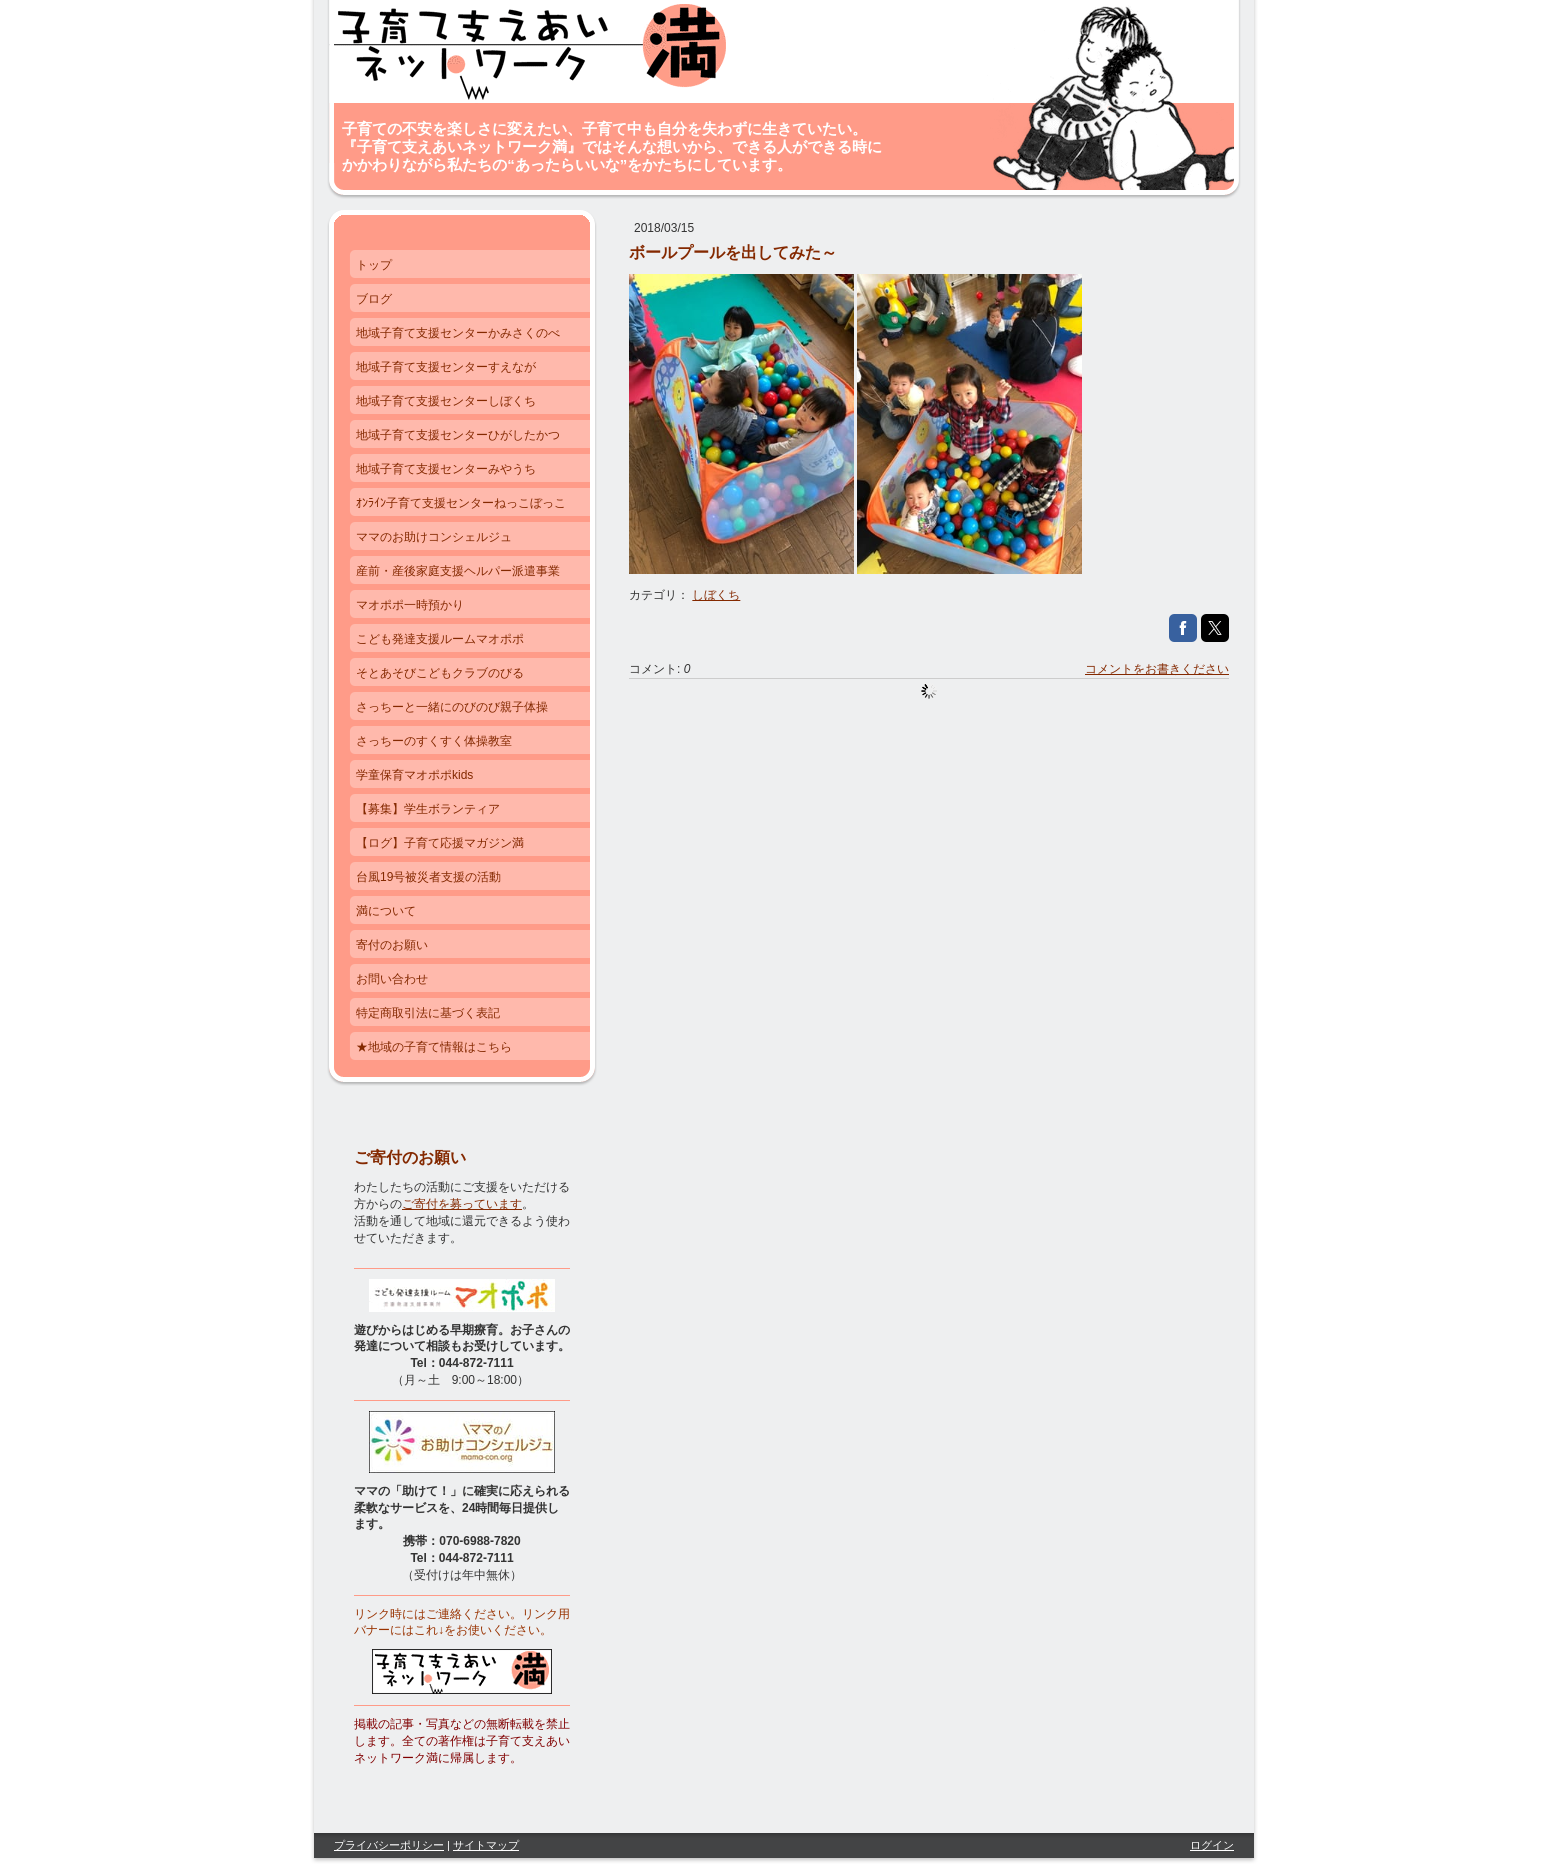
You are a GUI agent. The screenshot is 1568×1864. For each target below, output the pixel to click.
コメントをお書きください (1157, 669)
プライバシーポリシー (389, 1845)
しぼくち (716, 595)
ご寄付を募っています (462, 1204)
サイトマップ (486, 1845)
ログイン (1212, 1845)
